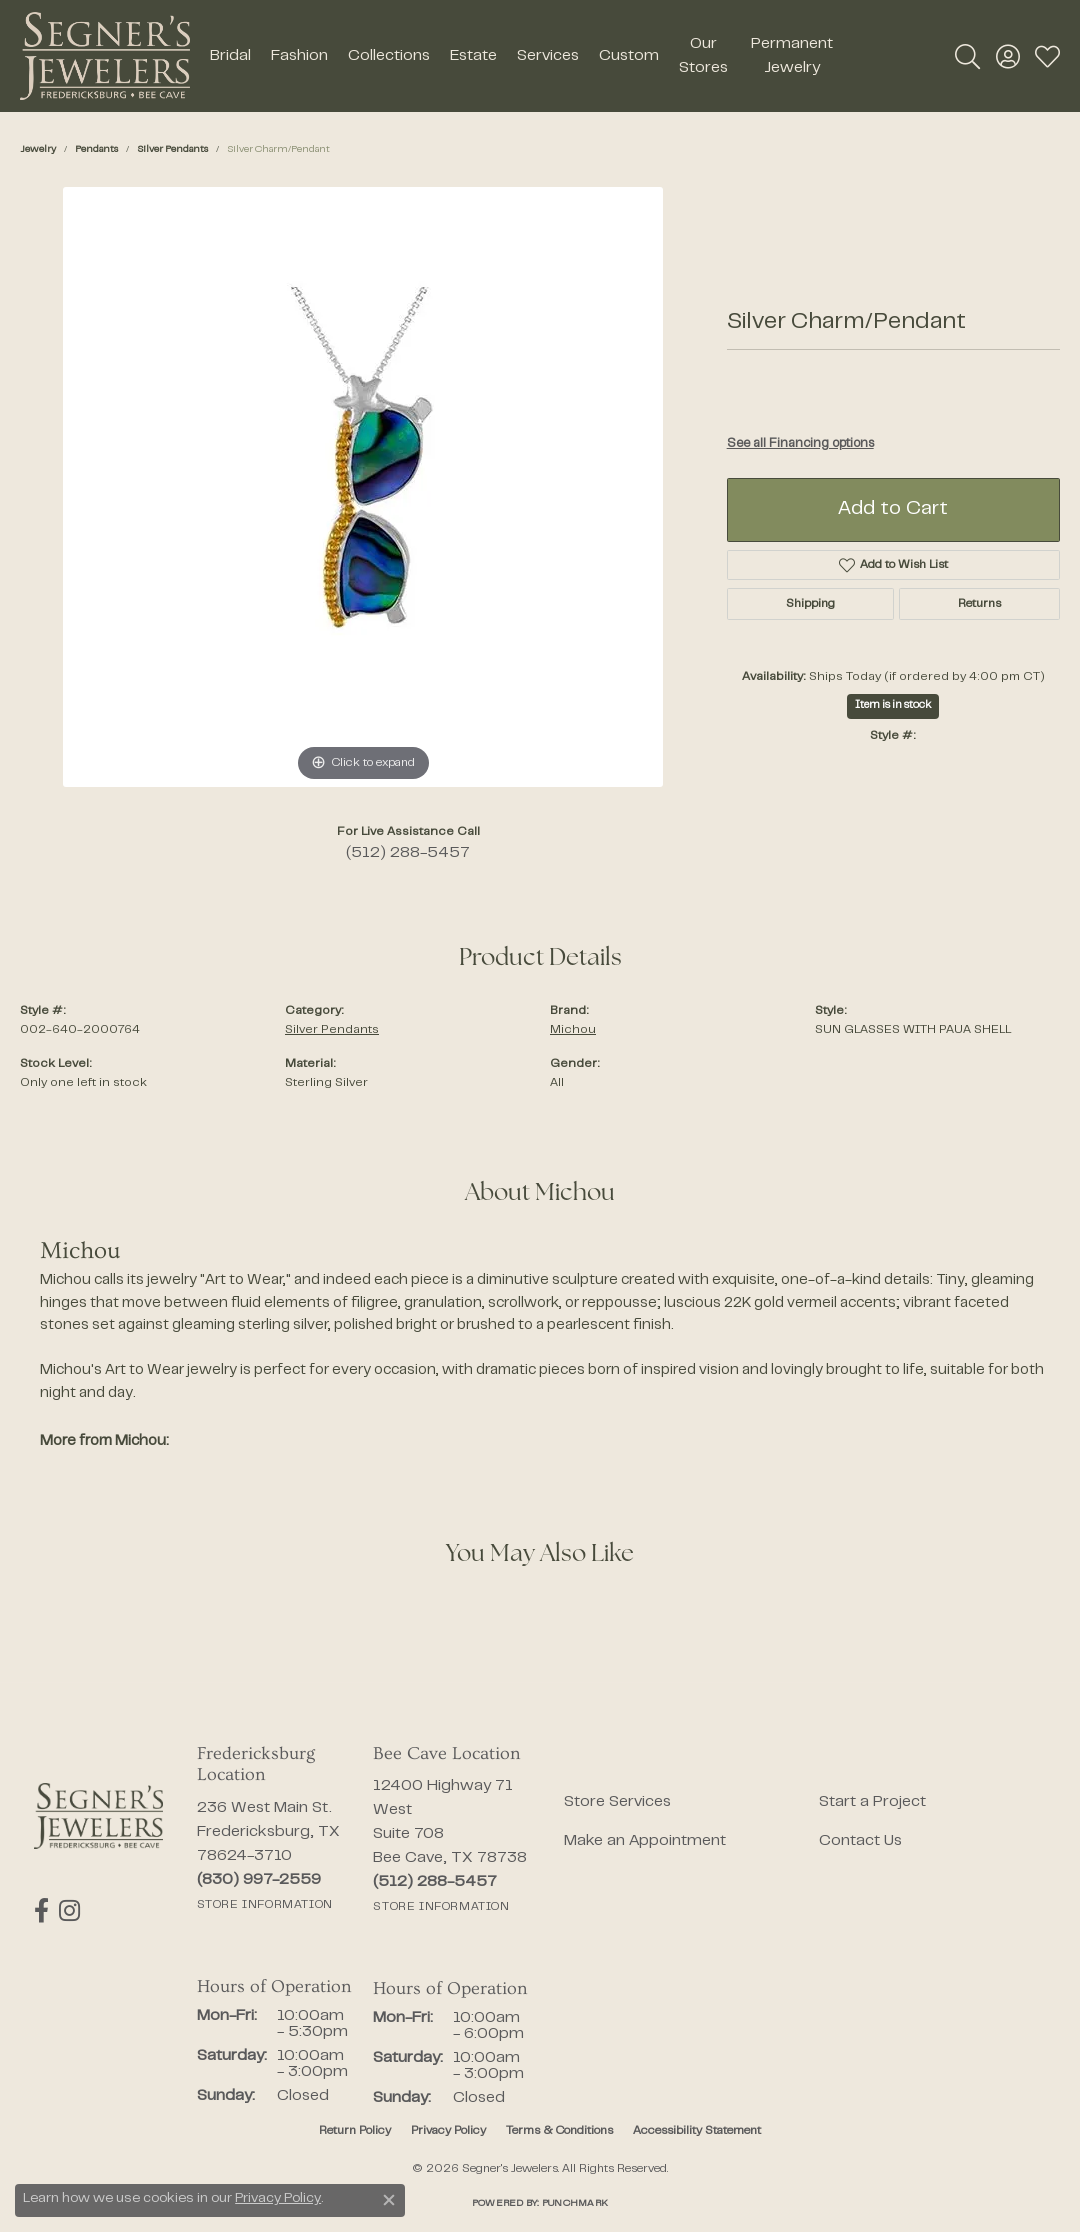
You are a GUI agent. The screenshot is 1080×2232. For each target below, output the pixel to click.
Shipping (810, 604)
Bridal (230, 56)
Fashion (299, 56)
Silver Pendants (172, 149)
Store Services (617, 1802)
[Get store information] (265, 1905)
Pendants (96, 149)
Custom (629, 56)
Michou (573, 1030)
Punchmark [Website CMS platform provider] (575, 2203)
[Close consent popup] (389, 2200)
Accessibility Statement (697, 2131)
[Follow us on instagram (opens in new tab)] (69, 1911)
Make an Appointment (645, 1841)
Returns (979, 604)
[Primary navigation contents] (522, 56)
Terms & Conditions (559, 2131)
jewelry (38, 149)
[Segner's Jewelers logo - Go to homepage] (105, 56)
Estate (473, 56)
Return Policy (355, 2131)
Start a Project (872, 1802)
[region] (363, 487)
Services (548, 56)
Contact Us (860, 1841)
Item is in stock (893, 705)
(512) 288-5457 (408, 853)
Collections (389, 56)
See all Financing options (800, 444)
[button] (967, 56)
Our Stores (703, 56)
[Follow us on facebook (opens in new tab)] (41, 1911)
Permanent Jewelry (792, 56)
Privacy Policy (448, 2131)
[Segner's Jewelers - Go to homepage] (98, 1816)
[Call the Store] (259, 1880)
